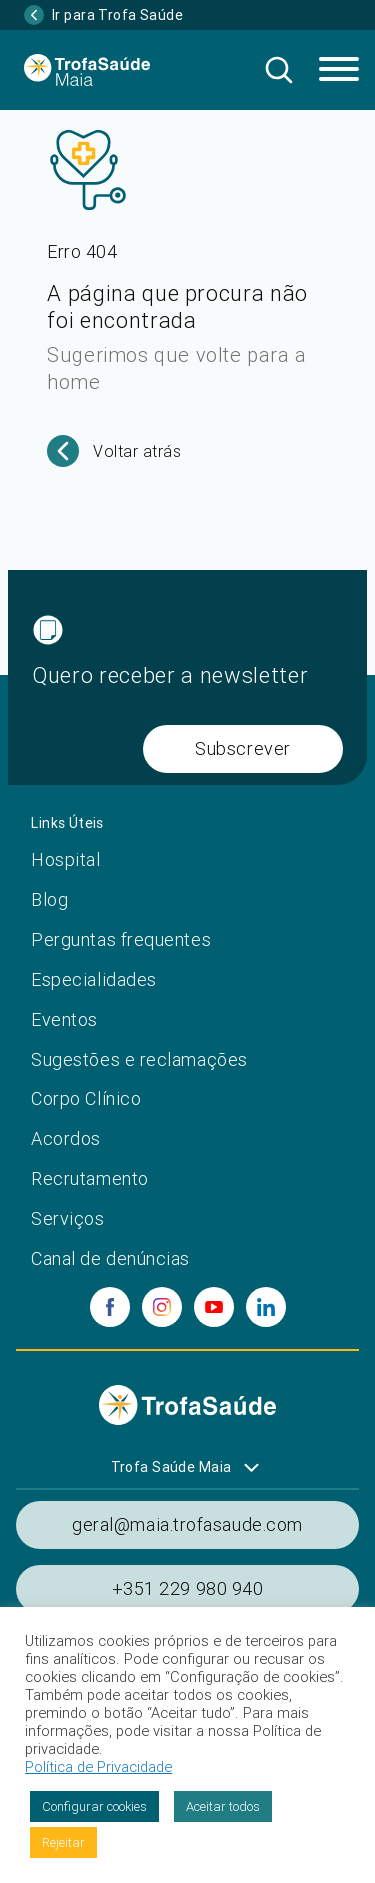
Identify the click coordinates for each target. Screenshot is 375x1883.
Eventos (64, 1019)
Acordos (66, 1138)
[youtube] (214, 1307)
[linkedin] (266, 1307)
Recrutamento (89, 1178)
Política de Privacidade (98, 1767)
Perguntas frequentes (121, 939)
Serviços (67, 1218)
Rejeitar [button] (63, 1842)
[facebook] (110, 1307)
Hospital (65, 859)
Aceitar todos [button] (223, 1806)
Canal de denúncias (110, 1258)
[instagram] (162, 1307)
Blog (49, 899)
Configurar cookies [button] (94, 1806)
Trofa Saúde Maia (171, 1467)
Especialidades (94, 979)
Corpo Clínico (86, 1098)
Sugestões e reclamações (139, 1059)
